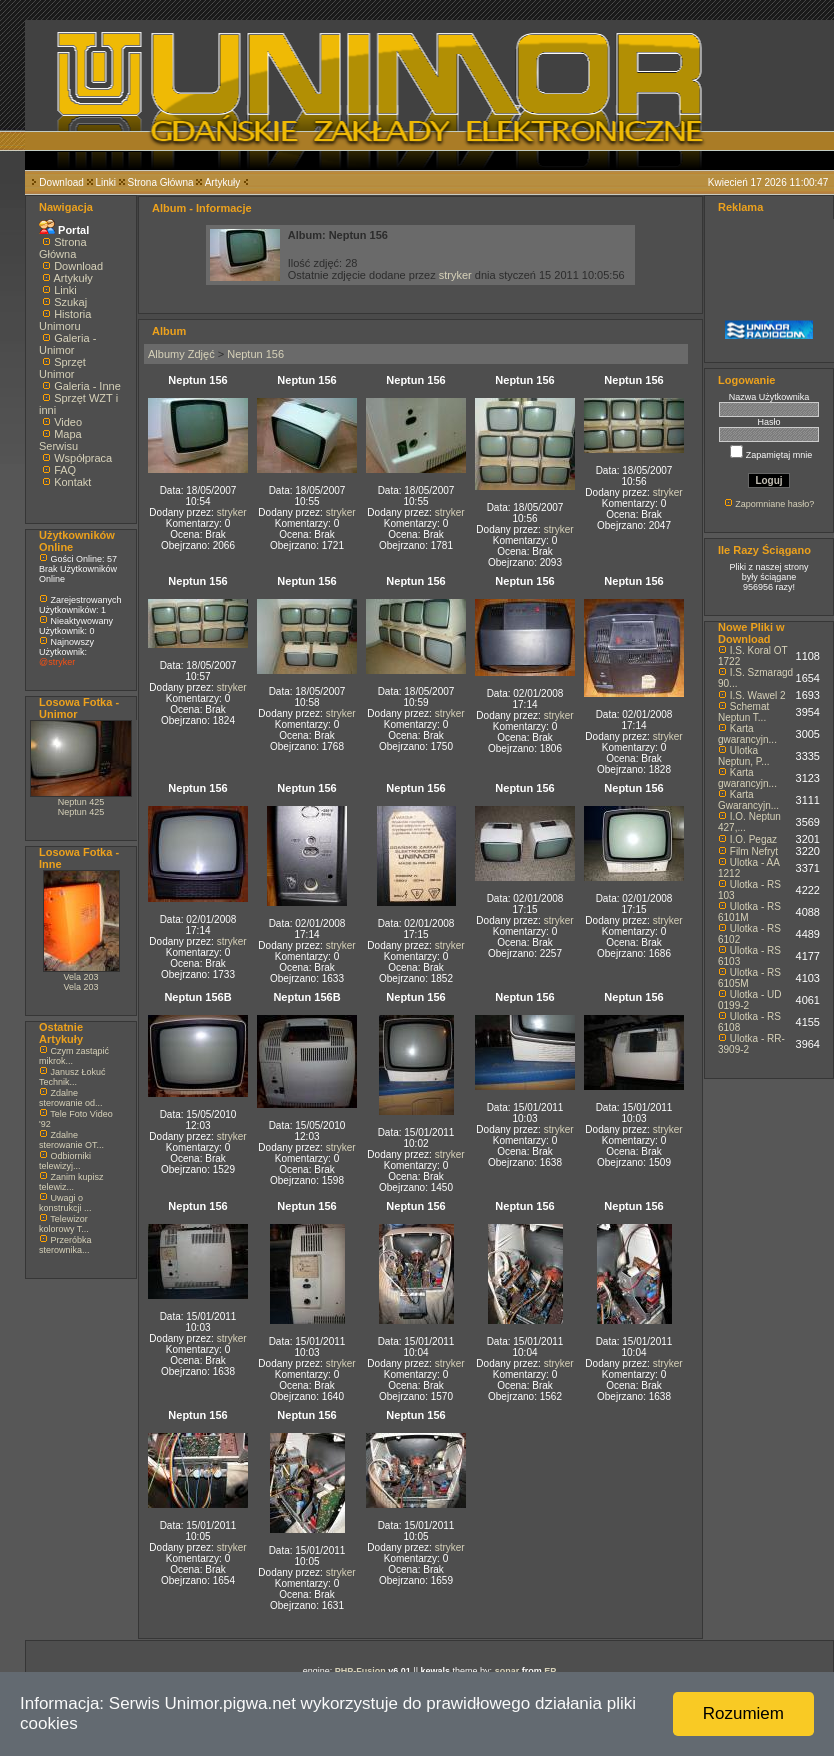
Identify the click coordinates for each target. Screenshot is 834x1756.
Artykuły (223, 182)
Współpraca (83, 458)
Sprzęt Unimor (62, 368)
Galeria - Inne (87, 386)
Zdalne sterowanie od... (71, 1098)
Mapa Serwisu (60, 440)
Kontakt (72, 482)
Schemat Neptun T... (743, 712)
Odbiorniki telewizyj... (65, 1161)
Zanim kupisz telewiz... (71, 1182)
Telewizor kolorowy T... (64, 1224)
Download (61, 182)
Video (68, 422)
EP (550, 1671)
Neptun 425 (81, 802)
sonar (507, 1671)
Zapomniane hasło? (774, 504)
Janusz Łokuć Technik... (72, 1077)
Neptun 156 (255, 354)
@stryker (57, 662)
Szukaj (70, 302)
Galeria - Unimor (67, 344)
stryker (455, 275)
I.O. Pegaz (753, 839)
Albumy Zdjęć (181, 354)
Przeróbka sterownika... (65, 1245)
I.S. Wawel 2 (758, 695)
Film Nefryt (754, 851)
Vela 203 (80, 977)
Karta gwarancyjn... (747, 734)
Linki (105, 182)
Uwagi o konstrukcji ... (65, 1203)
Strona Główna (161, 182)
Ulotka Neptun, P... (744, 756)
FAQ (65, 470)
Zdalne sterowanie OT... (71, 1140)
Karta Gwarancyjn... (748, 800)
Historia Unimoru (65, 320)
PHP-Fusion (360, 1671)
